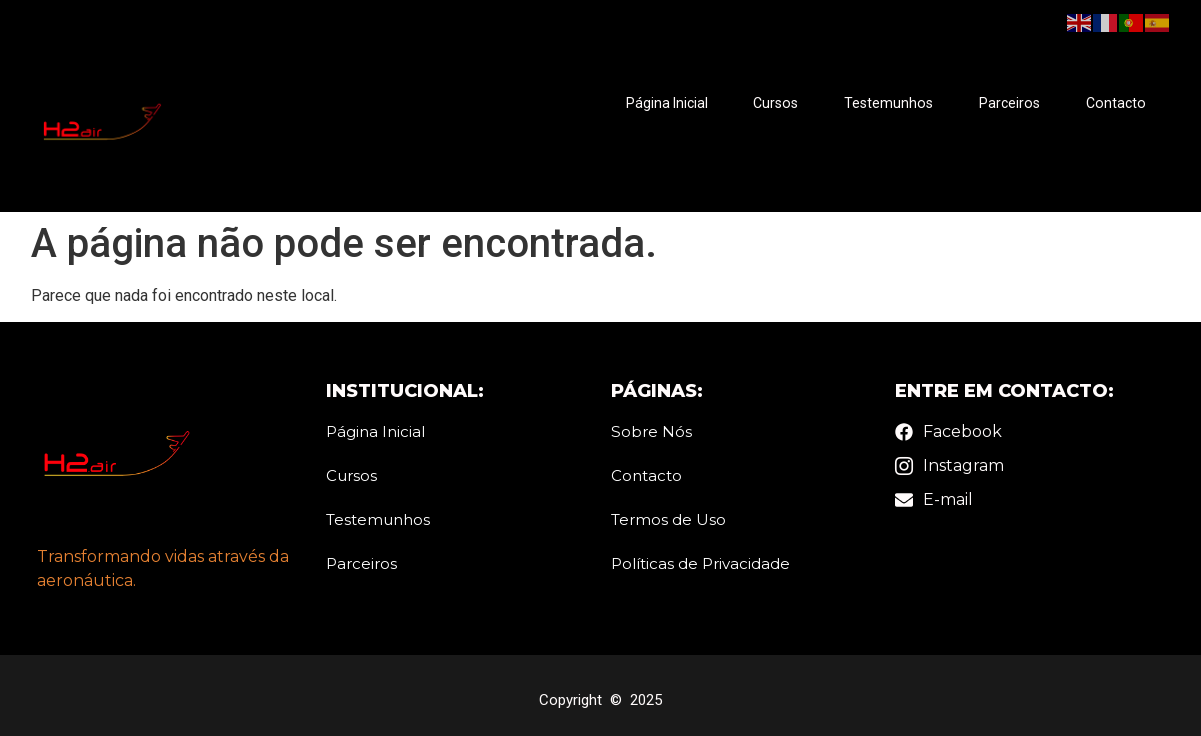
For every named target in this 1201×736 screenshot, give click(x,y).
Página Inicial (668, 104)
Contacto (1115, 104)
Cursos (777, 104)
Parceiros (1009, 104)
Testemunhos (889, 104)
